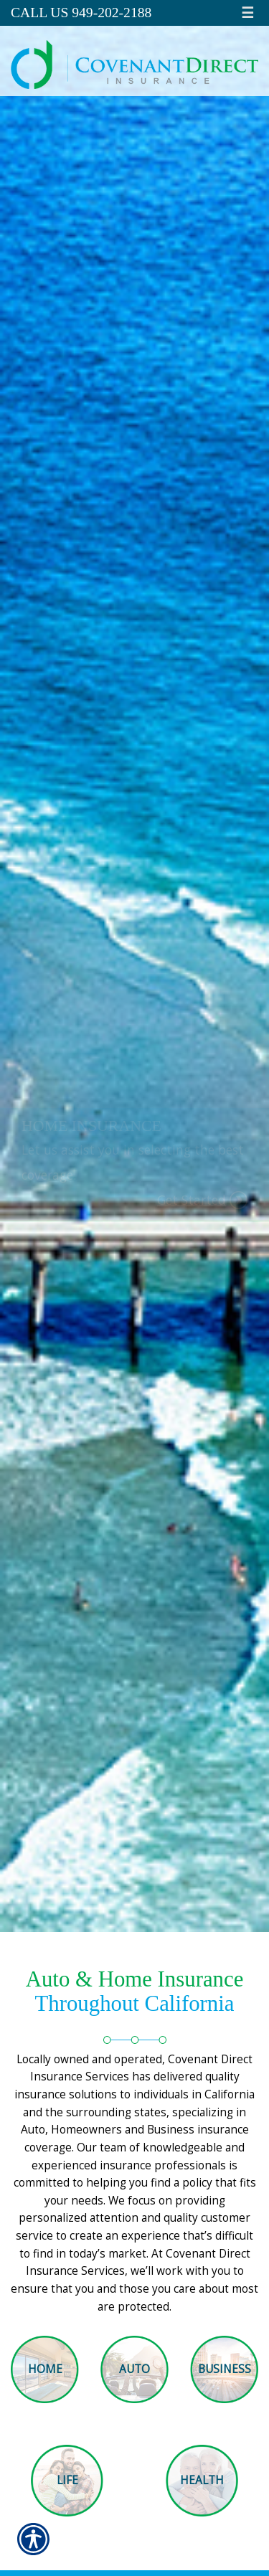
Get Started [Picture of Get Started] (191, 1199)
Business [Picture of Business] (224, 2369)
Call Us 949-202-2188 (81, 12)
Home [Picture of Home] (45, 2369)
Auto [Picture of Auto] (134, 2369)
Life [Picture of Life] (67, 2480)
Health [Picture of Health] (202, 2480)
